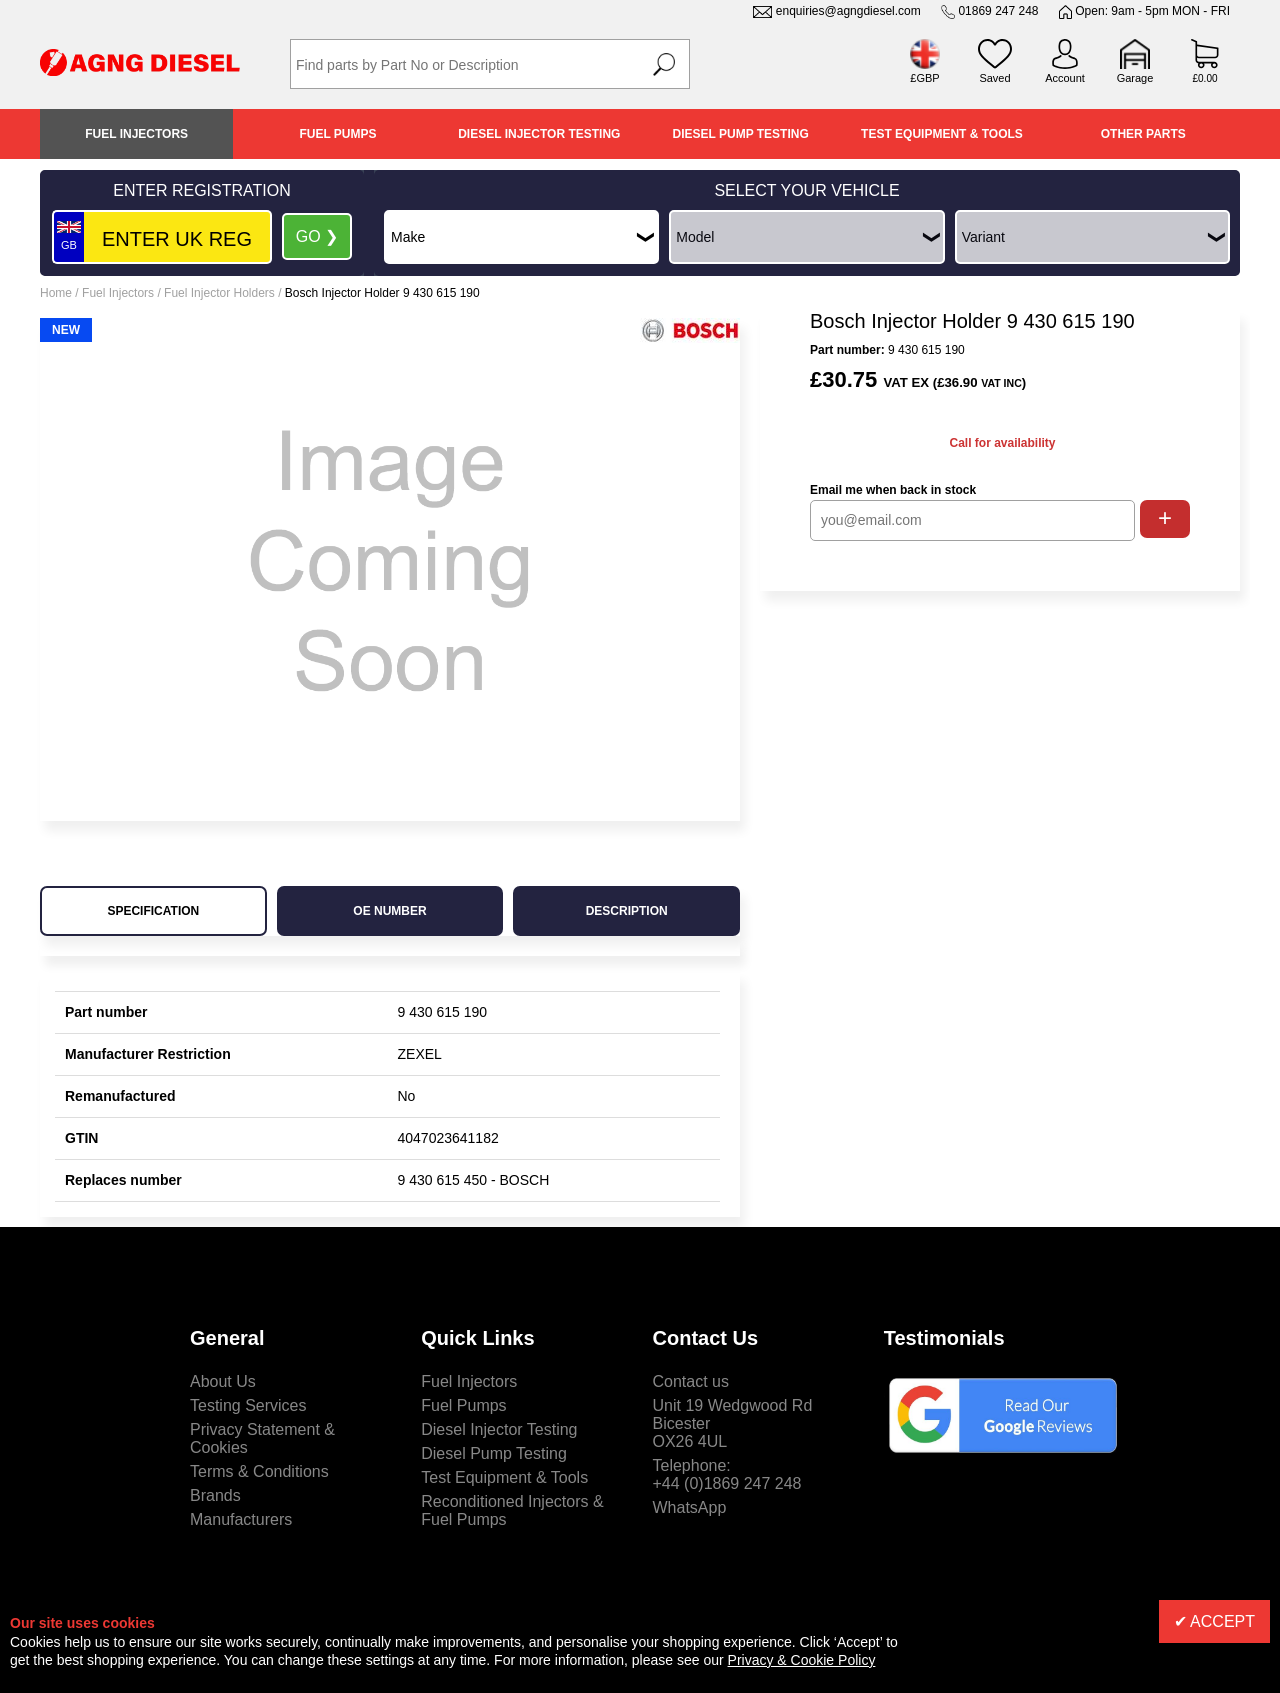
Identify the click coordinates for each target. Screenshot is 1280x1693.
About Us (223, 1381)
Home (56, 293)
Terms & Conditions (259, 1471)
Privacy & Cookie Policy (802, 1660)
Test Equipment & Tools (942, 134)
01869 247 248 (998, 11)
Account (1065, 78)
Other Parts (1143, 134)
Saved (994, 78)
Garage (1135, 78)
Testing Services (248, 1405)
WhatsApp (690, 1507)
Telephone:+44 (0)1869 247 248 (727, 1474)
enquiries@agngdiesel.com (848, 11)
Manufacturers (241, 1519)
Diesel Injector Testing (539, 134)
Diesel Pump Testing (741, 134)
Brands (215, 1495)
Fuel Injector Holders (219, 293)
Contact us (691, 1381)
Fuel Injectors (136, 134)
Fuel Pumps (337, 134)
